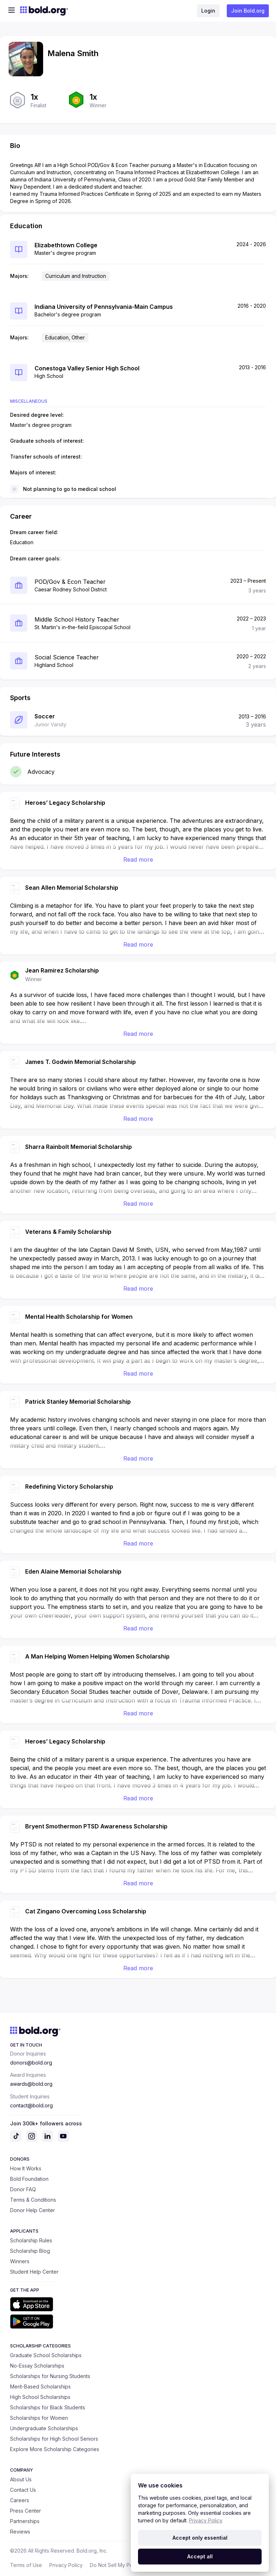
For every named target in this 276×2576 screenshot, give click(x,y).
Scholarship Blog (30, 2251)
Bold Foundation (29, 2179)
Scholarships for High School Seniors (54, 2439)
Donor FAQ (23, 2189)
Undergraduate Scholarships (44, 2428)
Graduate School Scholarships (46, 2355)
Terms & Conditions (33, 2200)
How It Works (25, 2168)
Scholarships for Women (39, 2418)
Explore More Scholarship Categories (54, 2449)
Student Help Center (34, 2272)
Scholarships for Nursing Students (50, 2376)
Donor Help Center (32, 2210)
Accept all (200, 2556)
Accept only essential (199, 2538)
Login (208, 11)
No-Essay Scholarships (37, 2366)
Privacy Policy (66, 2565)
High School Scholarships (40, 2397)
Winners (19, 2261)
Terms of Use (26, 2565)
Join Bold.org (247, 11)
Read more (138, 859)
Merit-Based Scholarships (40, 2386)
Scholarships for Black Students (47, 2407)
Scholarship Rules (31, 2240)
